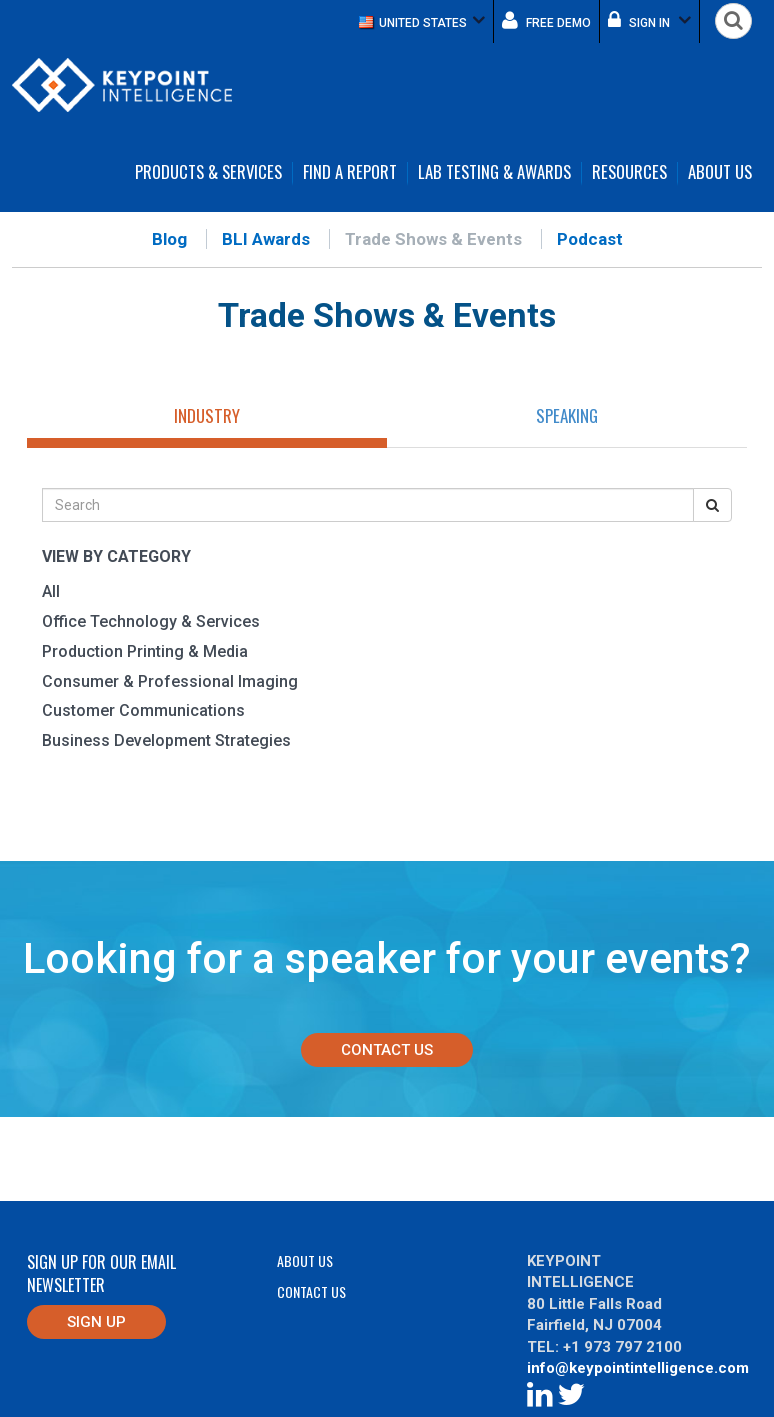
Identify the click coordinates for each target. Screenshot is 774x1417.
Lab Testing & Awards (494, 173)
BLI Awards (266, 239)
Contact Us (387, 1050)
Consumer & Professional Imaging (170, 681)
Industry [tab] (207, 415)
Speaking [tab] (567, 415)
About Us (720, 173)
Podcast (590, 239)
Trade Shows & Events (433, 239)
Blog (169, 239)
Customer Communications (143, 710)
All (51, 591)
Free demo (546, 20)
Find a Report (350, 173)
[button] (422, 21)
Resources (629, 173)
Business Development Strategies (166, 740)
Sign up (96, 1322)
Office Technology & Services (151, 621)
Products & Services (208, 173)
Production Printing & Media (145, 651)
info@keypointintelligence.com (638, 1368)
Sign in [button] (649, 20)
